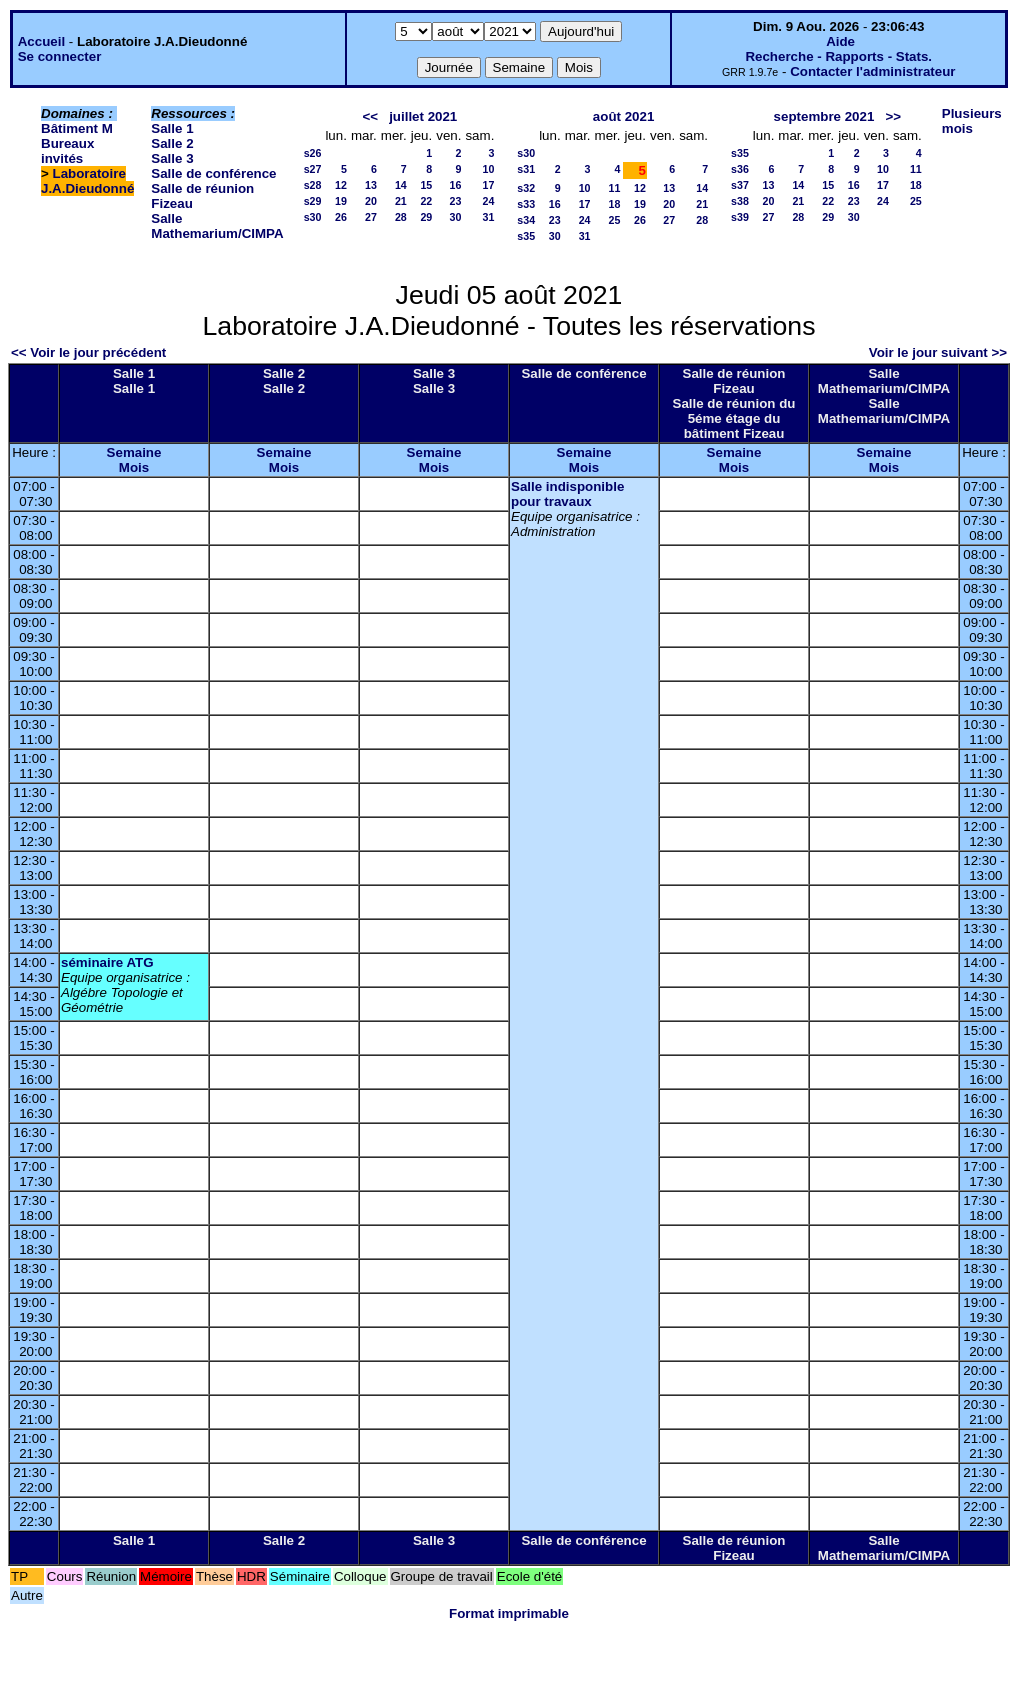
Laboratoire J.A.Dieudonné (87, 181)
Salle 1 (172, 128)
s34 (526, 220)
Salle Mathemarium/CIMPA (217, 226)
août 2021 (624, 116)
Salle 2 (172, 143)
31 (488, 217)
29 (426, 217)
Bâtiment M (77, 128)
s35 (526, 236)
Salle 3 (172, 158)
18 (615, 204)
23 (456, 201)
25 (615, 220)
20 (371, 201)
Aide (840, 41)
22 (426, 201)
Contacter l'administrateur (872, 71)
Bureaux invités (67, 151)
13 (371, 185)
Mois (134, 467)
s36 (740, 169)
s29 (313, 201)
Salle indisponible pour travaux (567, 494)
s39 (740, 217)
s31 (526, 169)
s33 (526, 204)
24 (488, 201)
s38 (740, 201)
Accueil (41, 41)
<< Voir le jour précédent (88, 352)
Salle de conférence (213, 173)
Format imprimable (509, 1613)
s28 (313, 185)
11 (615, 188)
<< (370, 116)
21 (401, 201)
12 (341, 185)
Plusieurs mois (972, 121)
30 (456, 217)
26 (341, 217)
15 (426, 185)
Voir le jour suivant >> (938, 352)
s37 (740, 185)
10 (488, 169)
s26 (313, 153)
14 (401, 185)
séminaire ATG (107, 962)
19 (341, 201)
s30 (313, 217)
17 (488, 185)
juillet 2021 (423, 116)
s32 (526, 188)
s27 (313, 169)
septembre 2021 (824, 116)
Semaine (134, 452)
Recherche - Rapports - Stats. (838, 56)
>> (893, 116)
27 (371, 217)
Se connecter (60, 56)
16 (456, 185)
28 (401, 217)
